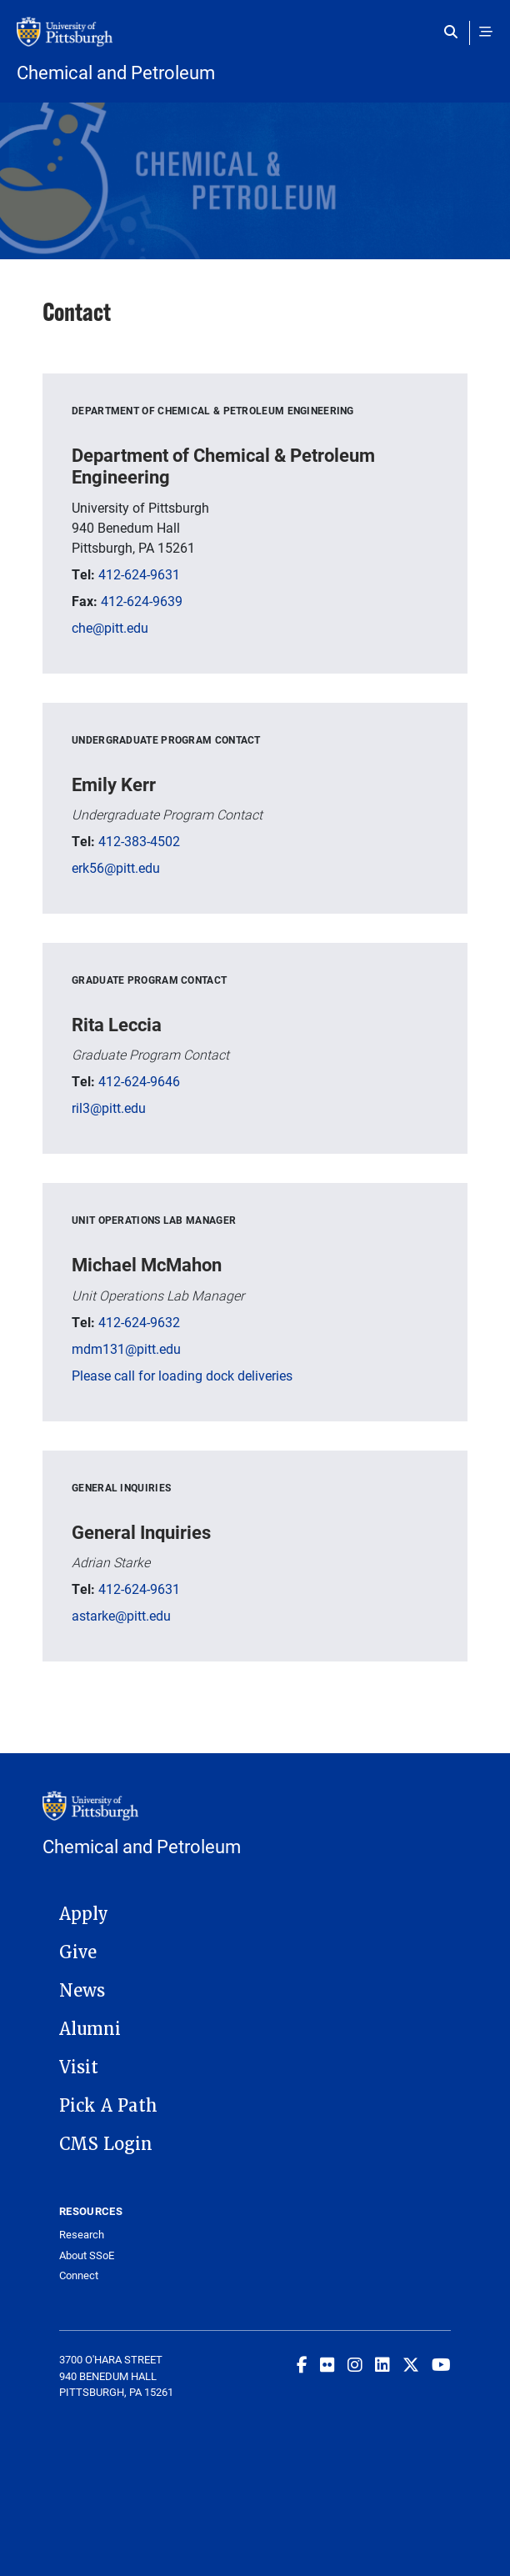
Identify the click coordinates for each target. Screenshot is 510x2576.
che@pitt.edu (110, 627)
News (82, 1991)
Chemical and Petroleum (116, 72)
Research (81, 2235)
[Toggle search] (454, 32)
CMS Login (105, 2144)
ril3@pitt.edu (109, 1107)
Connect (78, 2275)
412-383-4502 (139, 840)
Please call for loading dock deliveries (182, 1375)
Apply (83, 1914)
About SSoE (86, 2255)
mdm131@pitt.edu (126, 1348)
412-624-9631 (139, 574)
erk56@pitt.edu (116, 867)
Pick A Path (108, 2106)
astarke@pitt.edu (121, 1615)
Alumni (90, 2029)
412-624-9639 (141, 600)
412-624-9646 (139, 1081)
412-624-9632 (139, 1322)
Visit (78, 2067)
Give (78, 1952)
